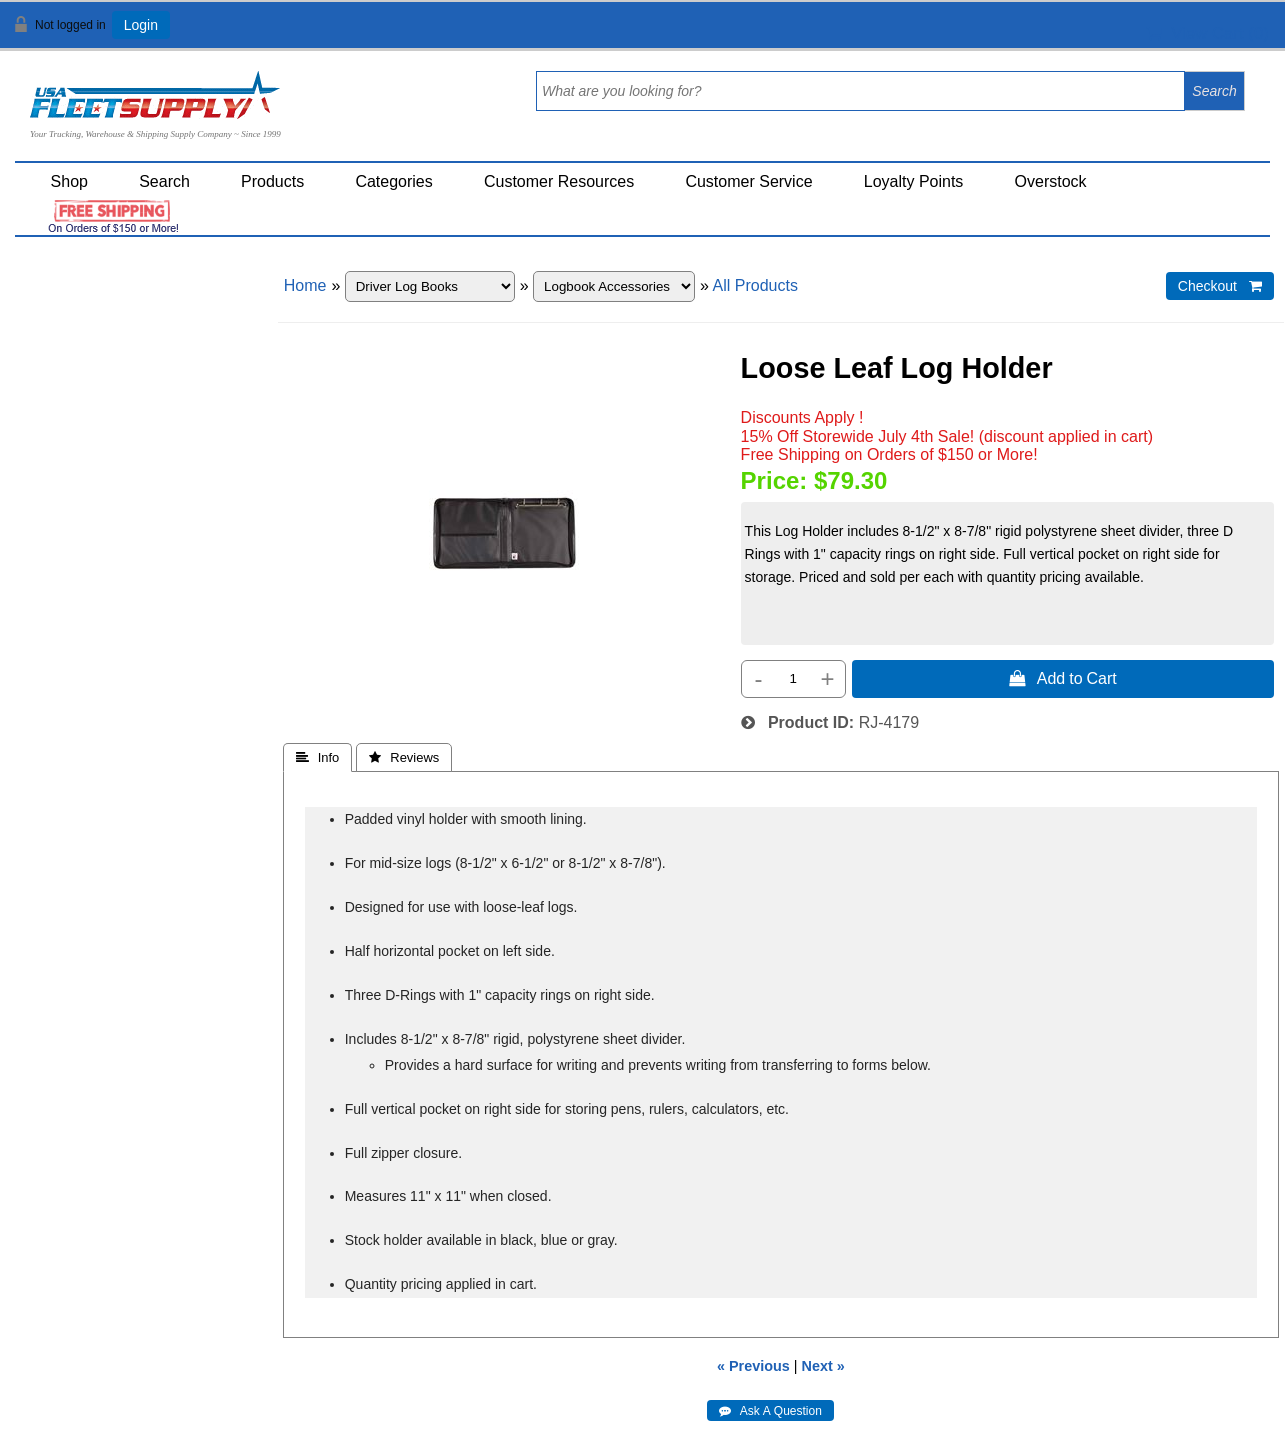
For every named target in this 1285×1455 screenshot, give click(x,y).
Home (305, 285)
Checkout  (1220, 286)
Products (272, 181)
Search (164, 181)
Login (141, 25)
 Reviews (404, 757)
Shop (69, 181)
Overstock (1051, 181)
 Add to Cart (1063, 678)
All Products (755, 285)
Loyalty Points (914, 181)
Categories (393, 181)
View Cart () (1207, 33)
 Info (318, 757)
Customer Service (748, 181)
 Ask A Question (770, 1411)
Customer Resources (559, 181)
